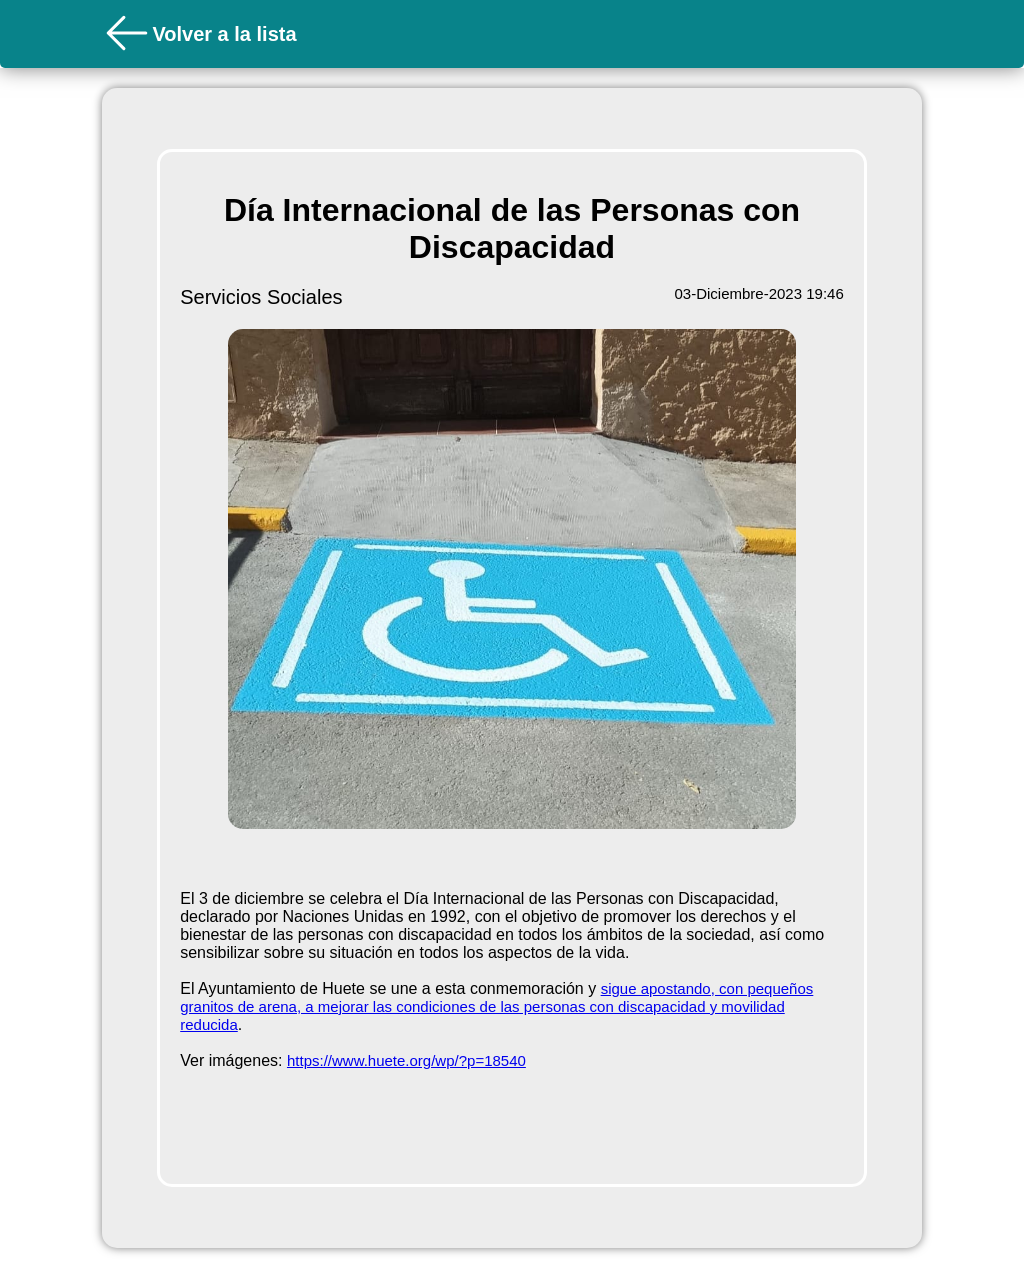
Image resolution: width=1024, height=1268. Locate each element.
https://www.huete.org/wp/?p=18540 (406, 1060)
